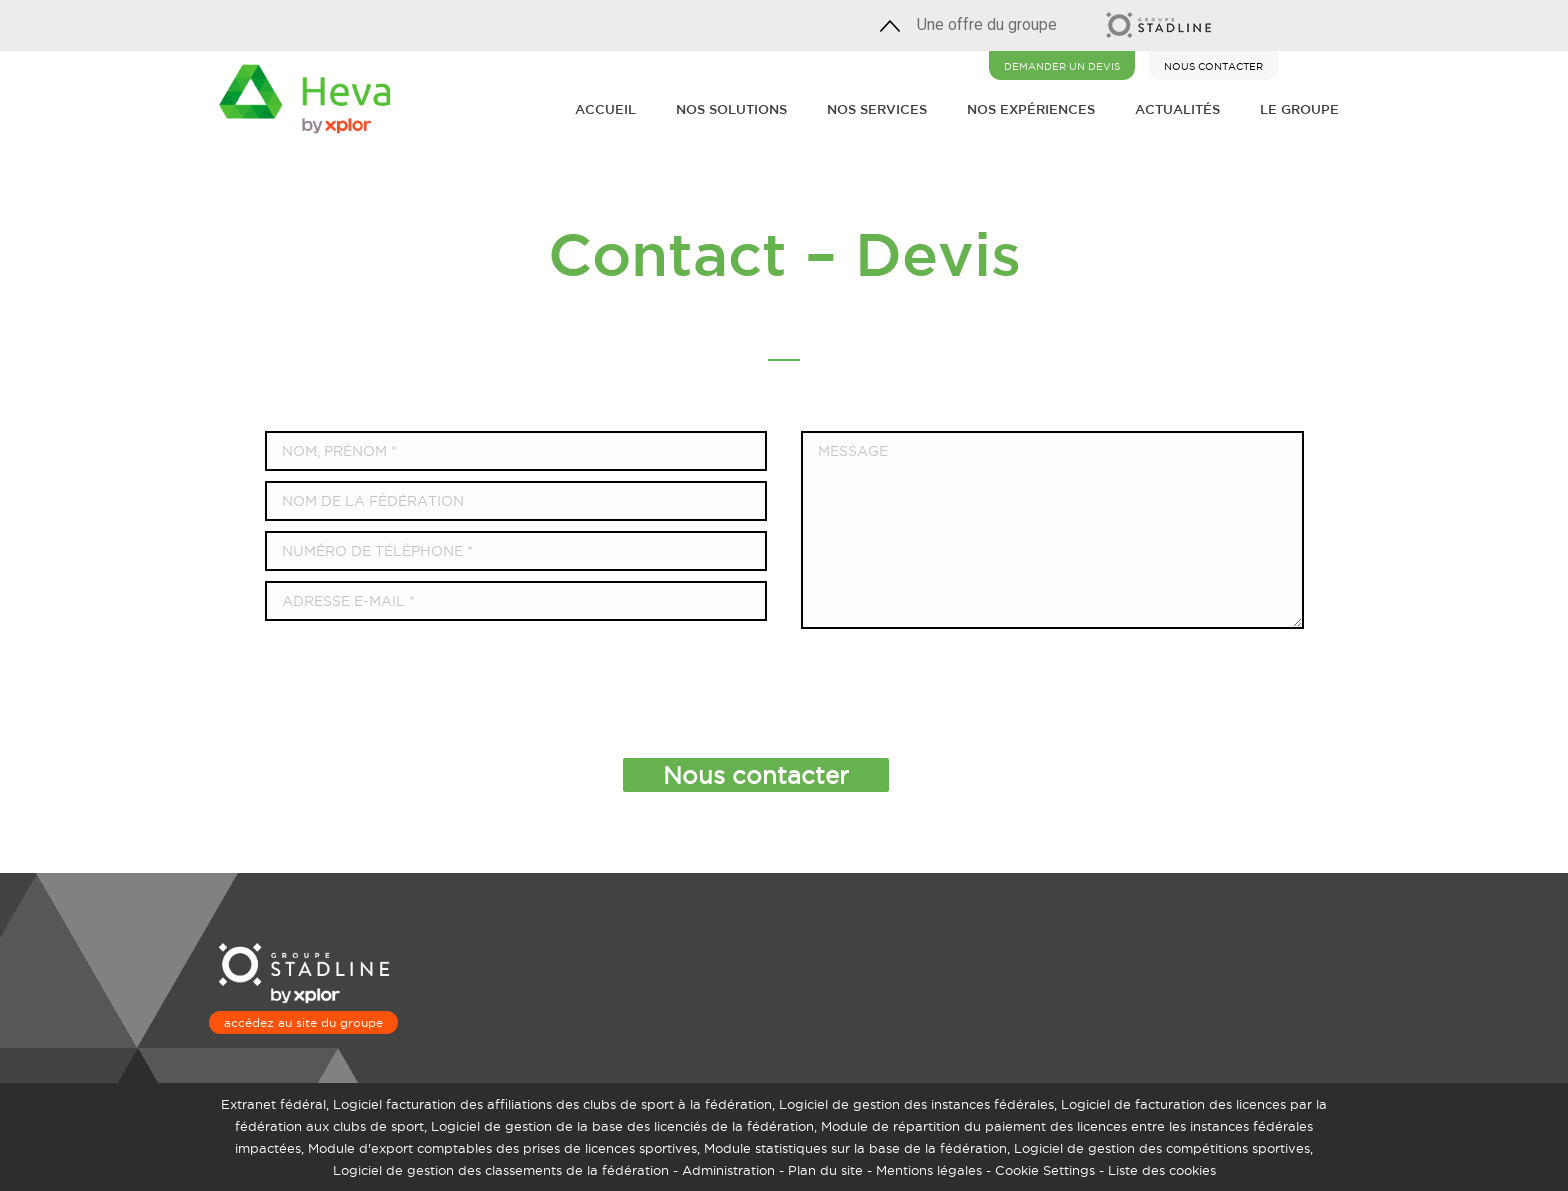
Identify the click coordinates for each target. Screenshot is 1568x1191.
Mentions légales (929, 1170)
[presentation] (764, 688)
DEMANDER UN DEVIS (1062, 66)
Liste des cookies (1162, 1170)
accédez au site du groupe (303, 1022)
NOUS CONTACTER (1213, 66)
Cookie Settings (1045, 1170)
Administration (728, 1170)
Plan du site (825, 1170)
